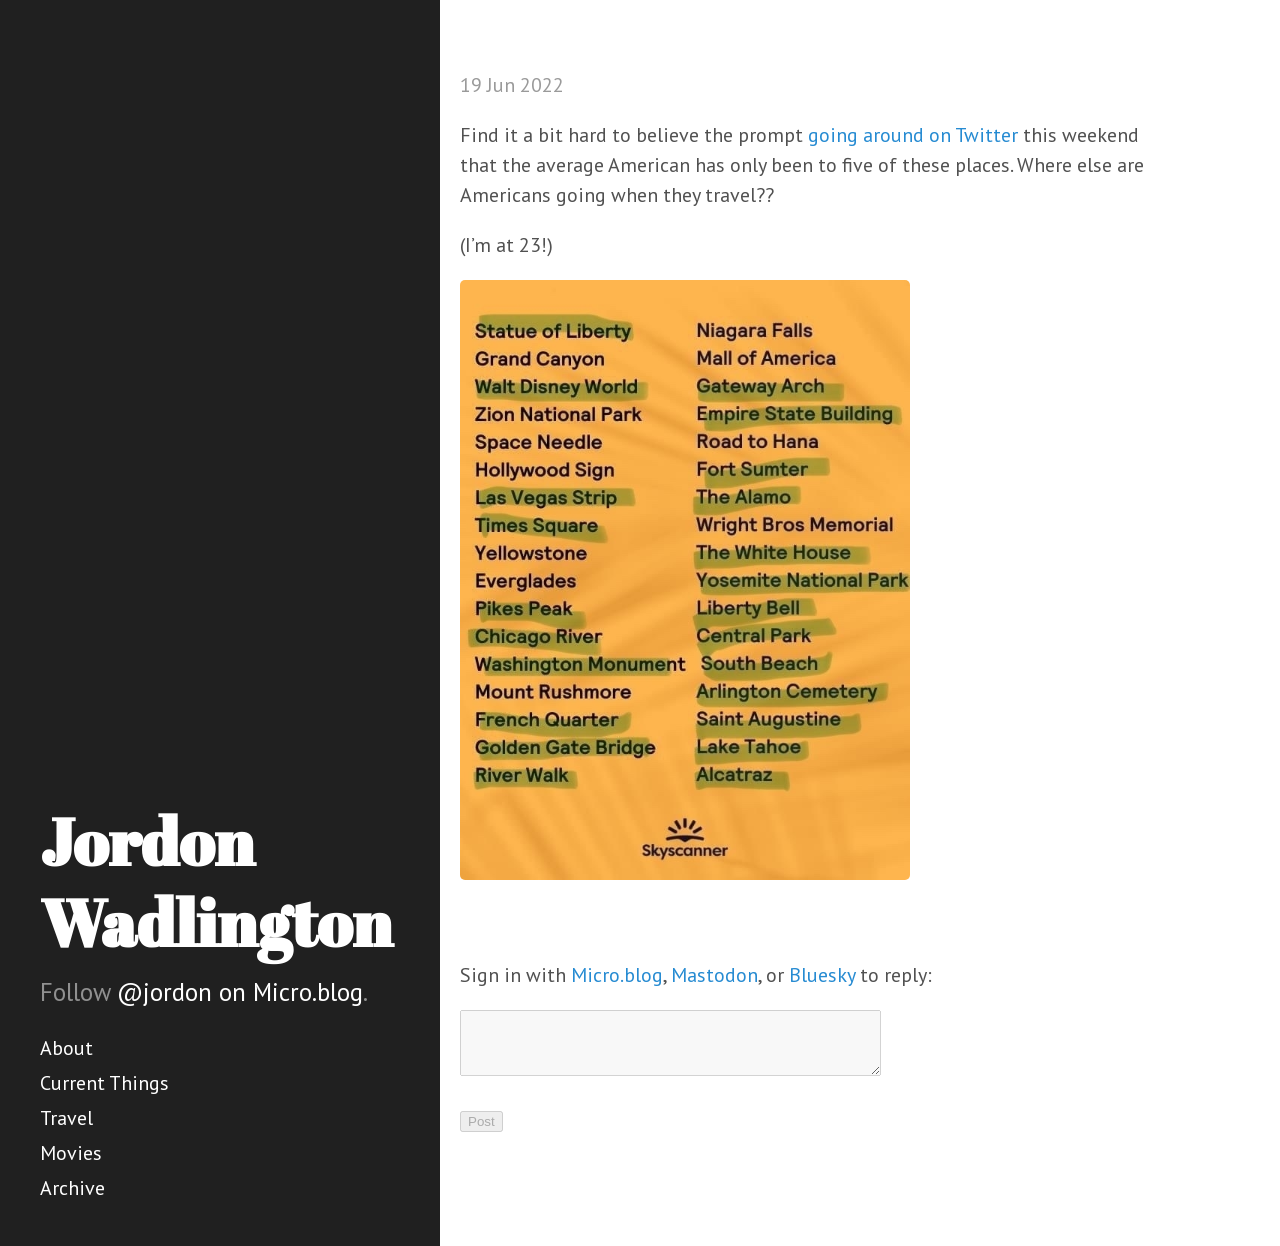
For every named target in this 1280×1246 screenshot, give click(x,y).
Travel (66, 1118)
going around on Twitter (913, 135)
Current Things (104, 1083)
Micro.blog (617, 975)
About (66, 1048)
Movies (71, 1153)
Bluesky (822, 975)
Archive (72, 1188)
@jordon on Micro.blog (240, 992)
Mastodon (714, 975)
